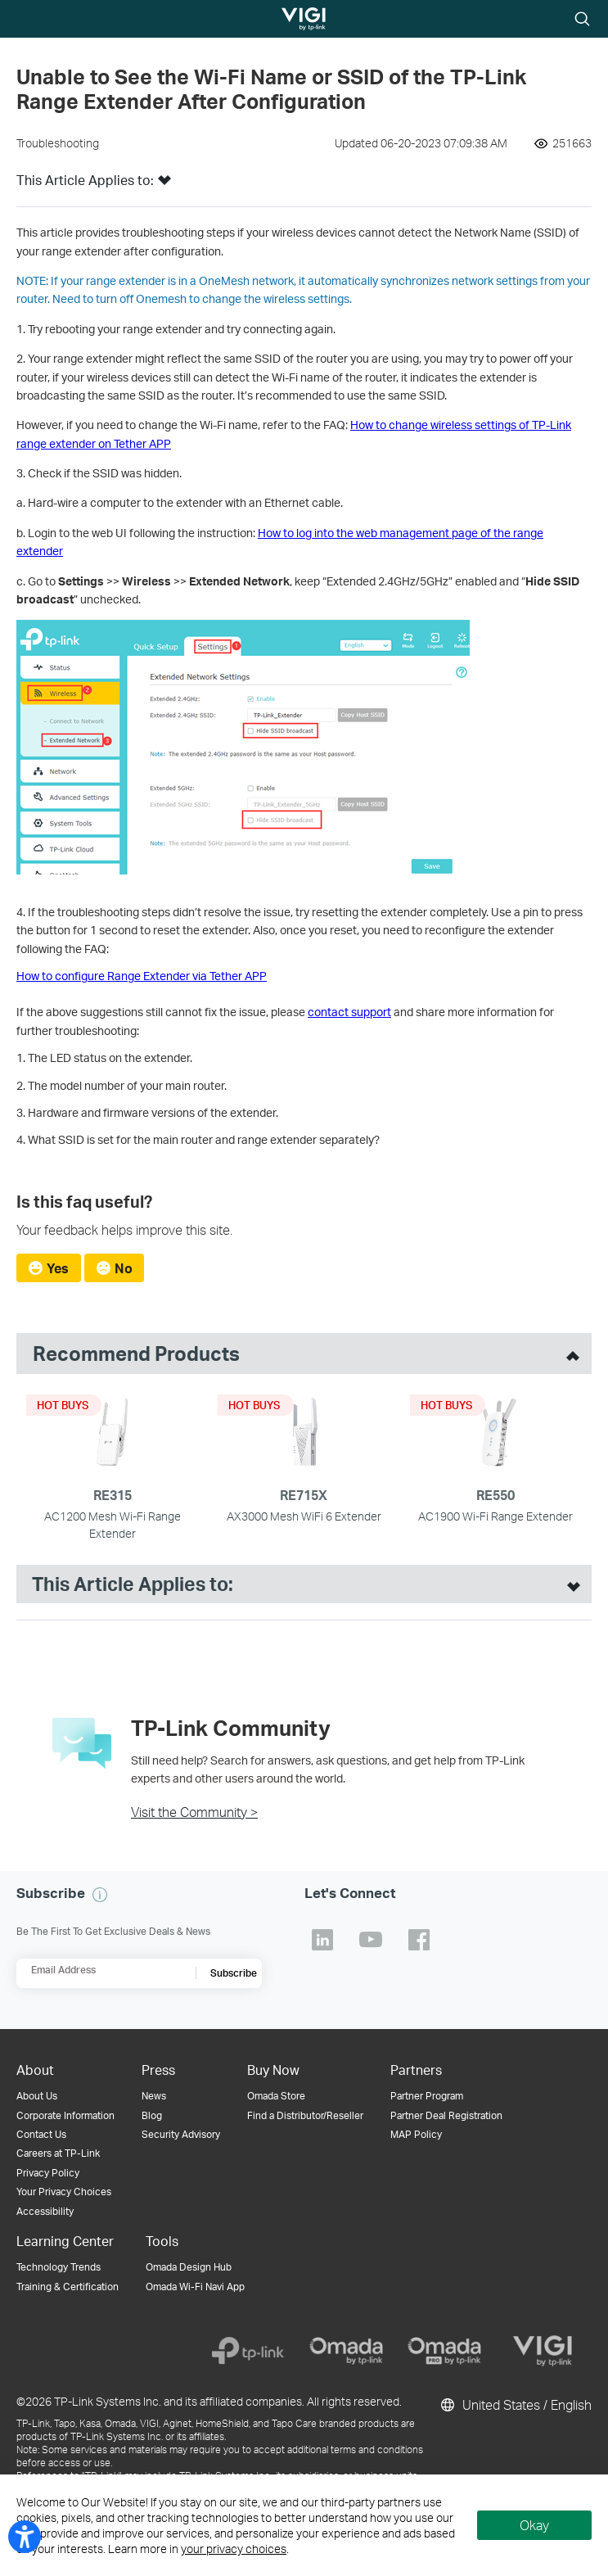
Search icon (582, 20)
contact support (349, 1012)
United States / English (515, 2405)
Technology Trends (58, 2267)
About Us (36, 2096)
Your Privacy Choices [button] (63, 2191)
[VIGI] (542, 2350)
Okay (534, 2524)
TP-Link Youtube (371, 1940)
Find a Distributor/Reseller (305, 2115)
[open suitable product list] (569, 1584)
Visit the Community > (194, 1811)
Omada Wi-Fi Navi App (195, 2286)
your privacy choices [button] (233, 2549)
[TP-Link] (248, 2350)
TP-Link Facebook (419, 1940)
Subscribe (233, 1973)
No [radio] (124, 1268)
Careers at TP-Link (58, 2153)
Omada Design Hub (189, 2267)
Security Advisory (181, 2134)
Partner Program (426, 2096)
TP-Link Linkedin (322, 1940)
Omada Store (276, 2096)
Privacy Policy (47, 2173)
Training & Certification (67, 2286)
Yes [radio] (58, 1268)
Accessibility (45, 2211)
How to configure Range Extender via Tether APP (141, 976)
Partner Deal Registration (446, 2115)
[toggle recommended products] (568, 1354)
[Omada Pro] (444, 2350)
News (154, 2096)
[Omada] (346, 2350)
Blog (152, 2115)
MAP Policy (416, 2134)
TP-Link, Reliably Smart (289, 19)
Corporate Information (65, 2115)
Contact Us (41, 2134)
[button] (164, 185)
